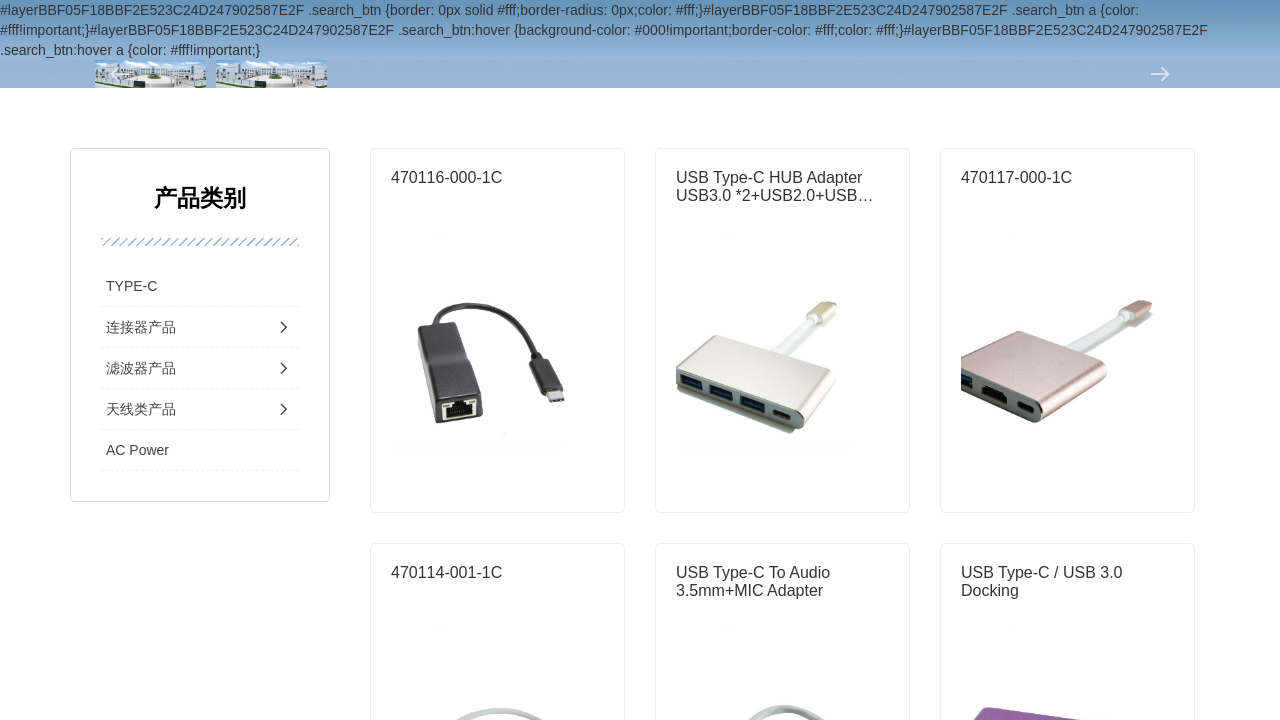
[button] (120, 74)
